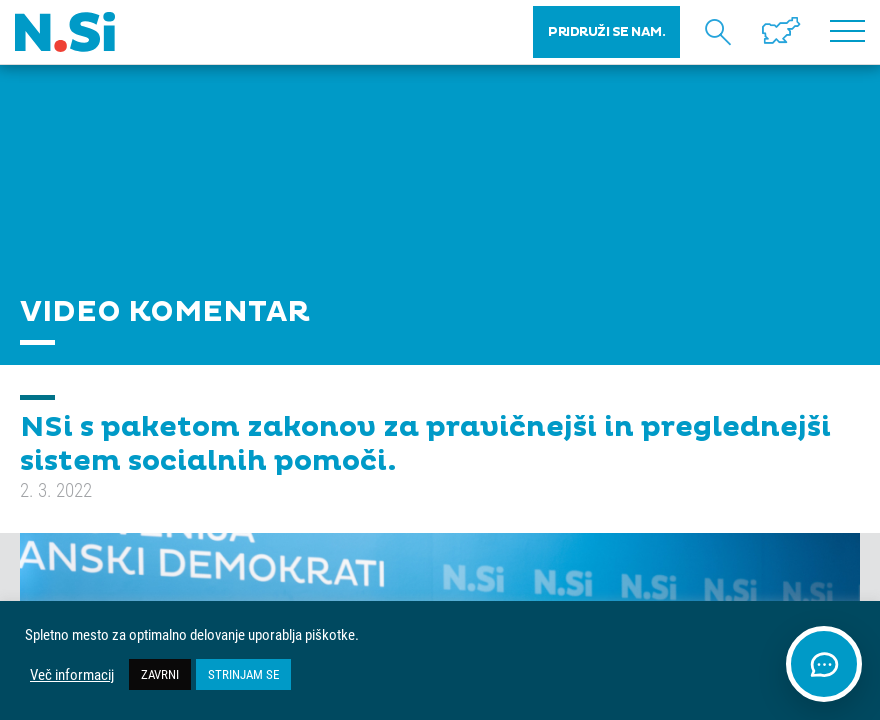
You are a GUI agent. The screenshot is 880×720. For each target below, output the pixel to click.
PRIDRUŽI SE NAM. (606, 32)
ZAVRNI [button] (160, 674)
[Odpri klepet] (824, 664)
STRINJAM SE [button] (243, 674)
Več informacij (72, 675)
